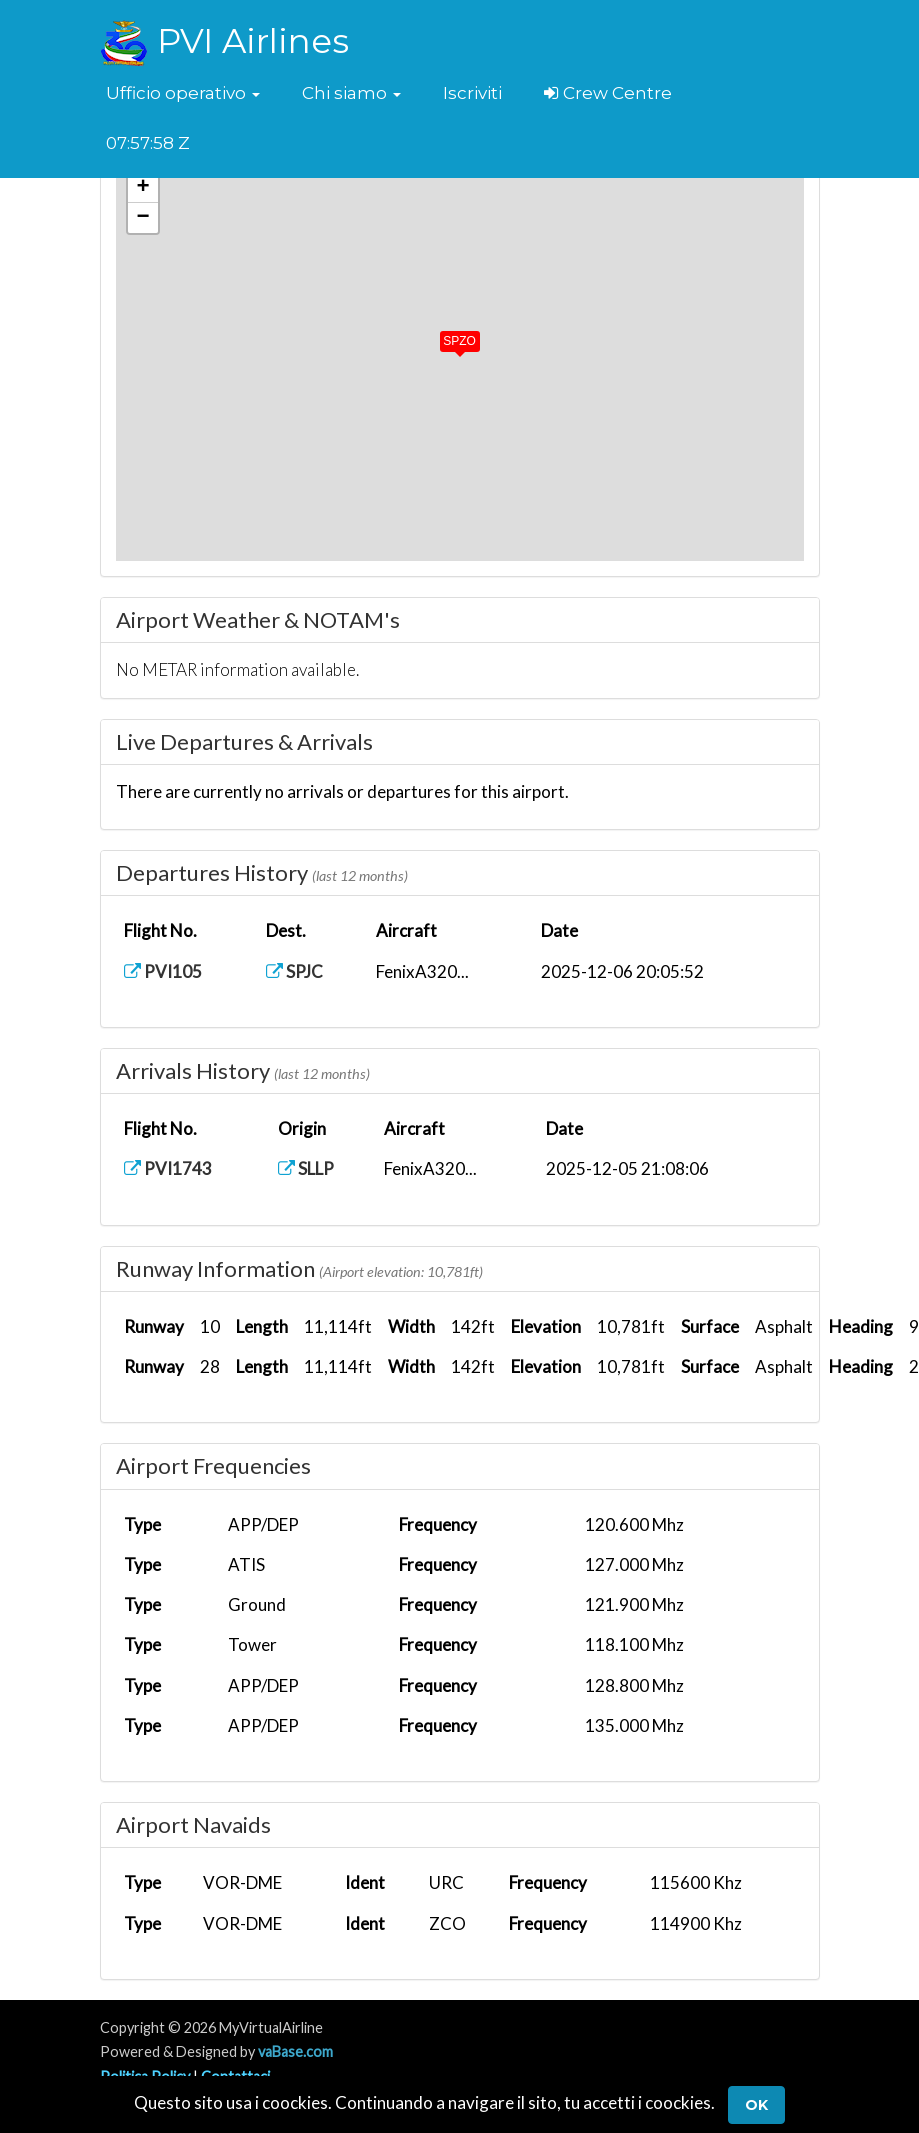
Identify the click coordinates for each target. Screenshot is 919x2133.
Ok (756, 2105)
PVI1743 (168, 1168)
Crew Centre (608, 93)
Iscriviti (472, 93)
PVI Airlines (224, 41)
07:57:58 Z (148, 143)
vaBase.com (295, 2051)
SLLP (306, 1168)
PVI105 (163, 971)
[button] (183, 93)
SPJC (294, 971)
